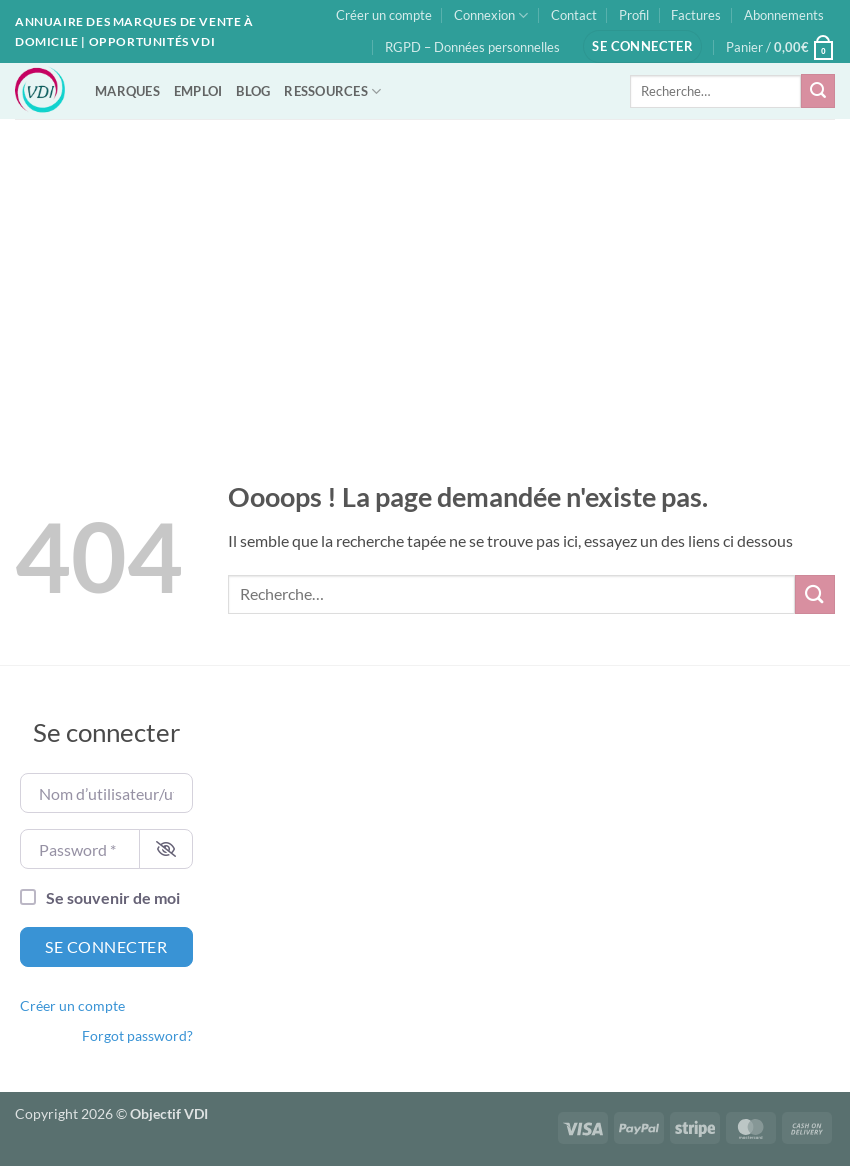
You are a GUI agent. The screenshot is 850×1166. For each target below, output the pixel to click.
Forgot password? (137, 1036)
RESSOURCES (332, 91)
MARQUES (127, 91)
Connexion (491, 15)
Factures (696, 15)
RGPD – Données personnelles (472, 47)
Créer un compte (384, 15)
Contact (574, 15)
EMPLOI (198, 91)
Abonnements (784, 15)
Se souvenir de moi (113, 897)
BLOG (253, 91)
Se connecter (106, 946)
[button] (642, 46)
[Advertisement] (425, 269)
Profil (634, 15)
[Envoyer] (818, 91)
